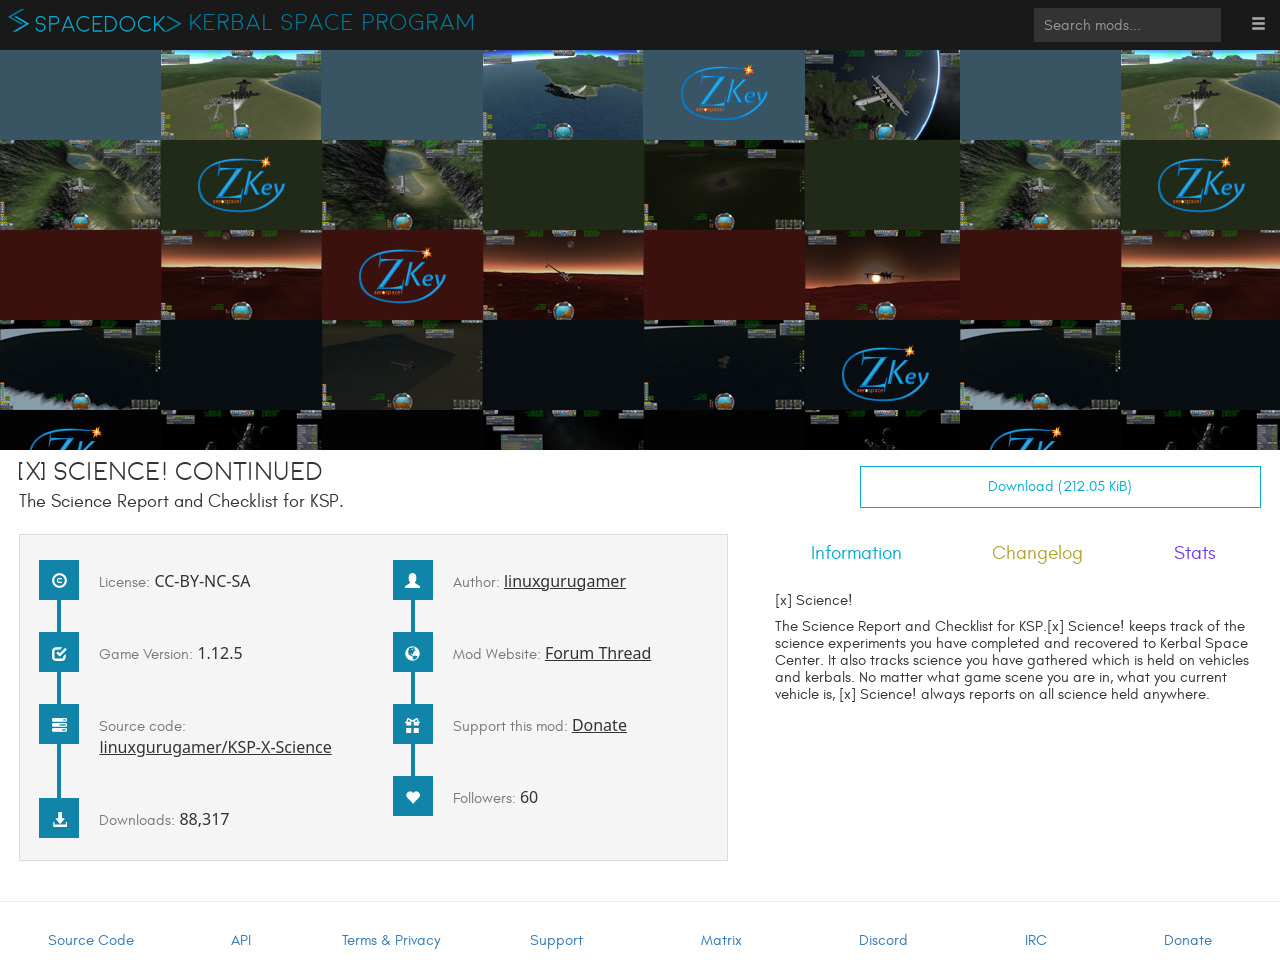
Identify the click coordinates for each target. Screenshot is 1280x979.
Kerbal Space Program (332, 23)
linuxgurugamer (565, 581)
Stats (1195, 553)
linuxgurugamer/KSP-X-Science (215, 747)
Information (856, 553)
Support (556, 940)
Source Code (91, 940)
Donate (599, 725)
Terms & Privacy (391, 940)
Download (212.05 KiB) (1060, 486)
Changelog (1037, 553)
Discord (883, 940)
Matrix (721, 940)
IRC (1036, 940)
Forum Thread (598, 653)
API (241, 940)
